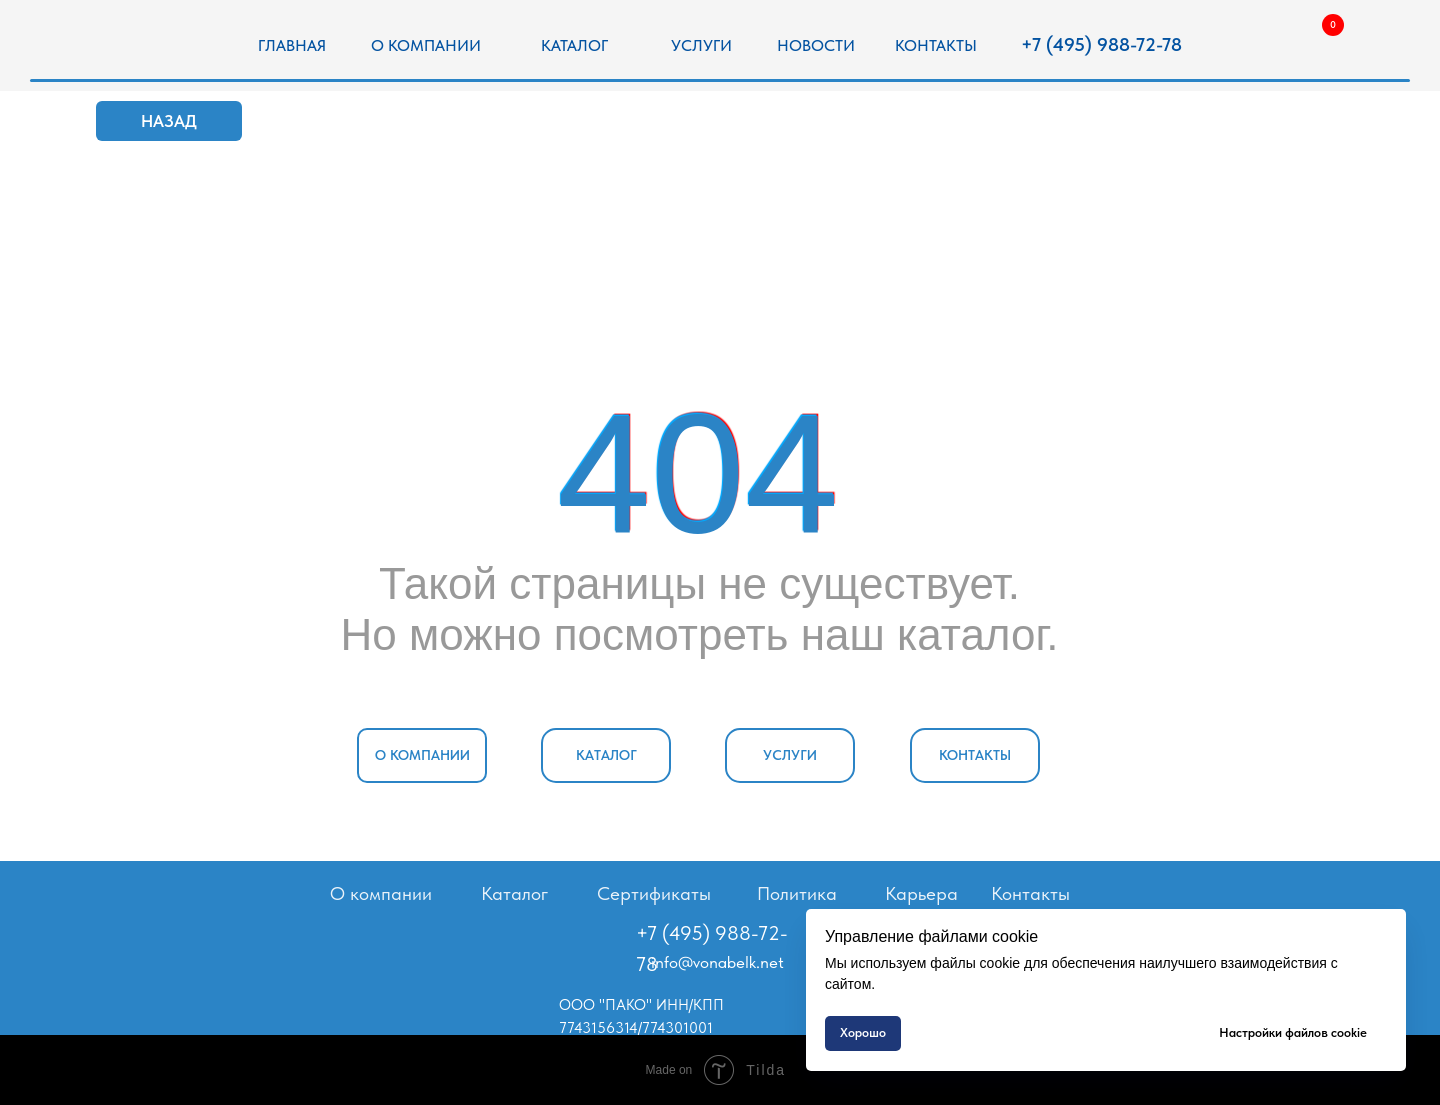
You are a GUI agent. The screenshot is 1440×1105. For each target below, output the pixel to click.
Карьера (921, 893)
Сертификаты (654, 893)
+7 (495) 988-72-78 (1101, 44)
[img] (134, 47)
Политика (797, 893)
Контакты (1030, 893)
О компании (381, 893)
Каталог (514, 893)
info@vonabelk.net (717, 962)
